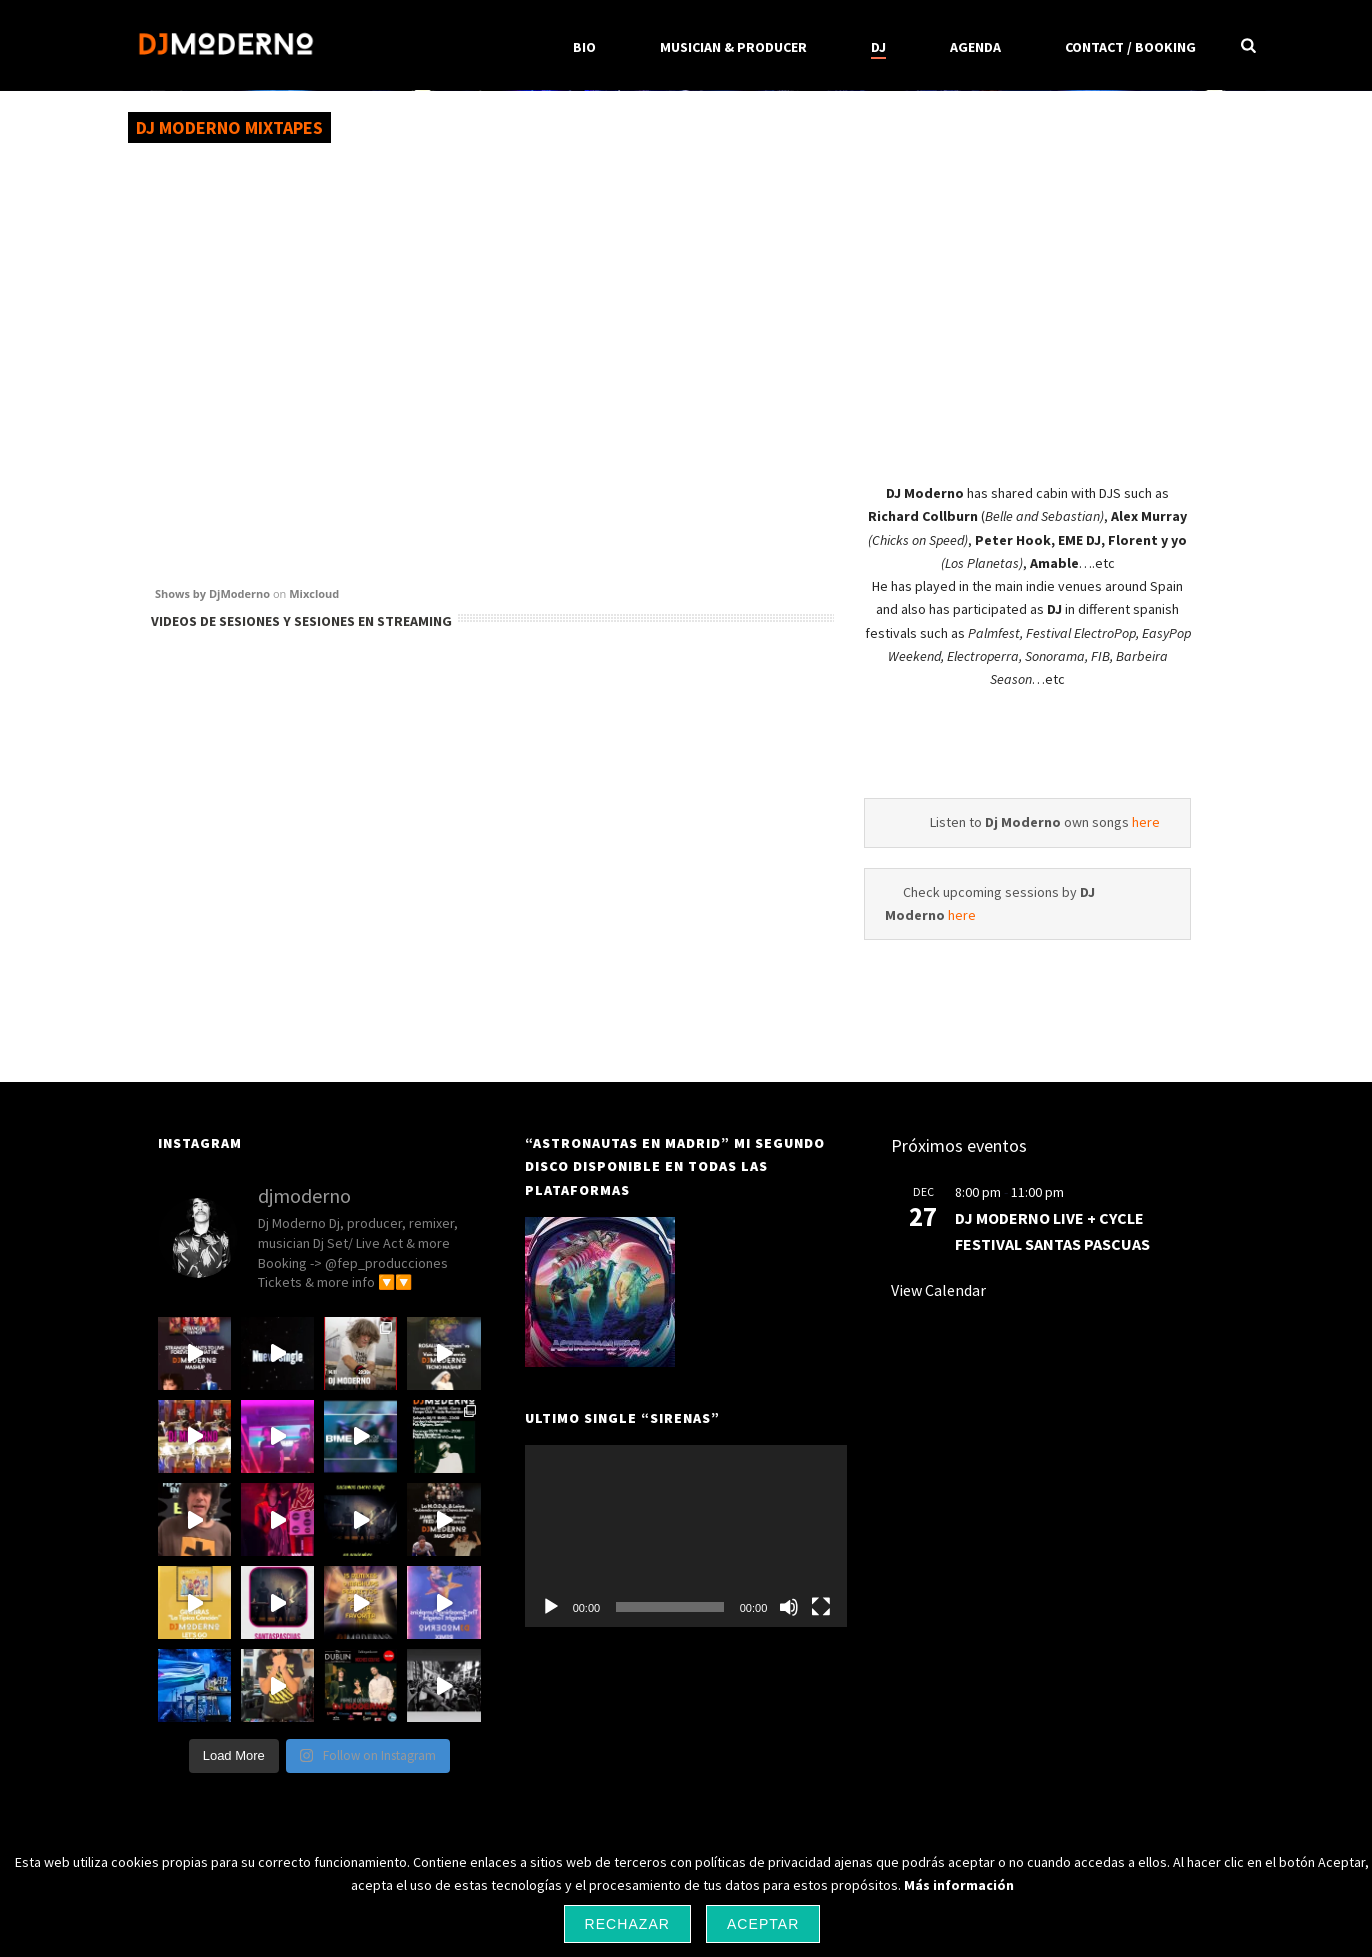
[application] (686, 1535)
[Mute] (789, 1607)
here (1146, 822)
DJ (878, 47)
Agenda (975, 47)
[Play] (551, 1607)
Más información (959, 1885)
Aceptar (763, 1924)
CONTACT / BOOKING (1130, 47)
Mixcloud (314, 593)
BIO (584, 47)
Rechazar (627, 1924)
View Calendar (938, 1290)
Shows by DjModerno (212, 593)
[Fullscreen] (821, 1607)
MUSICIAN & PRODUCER (733, 47)
